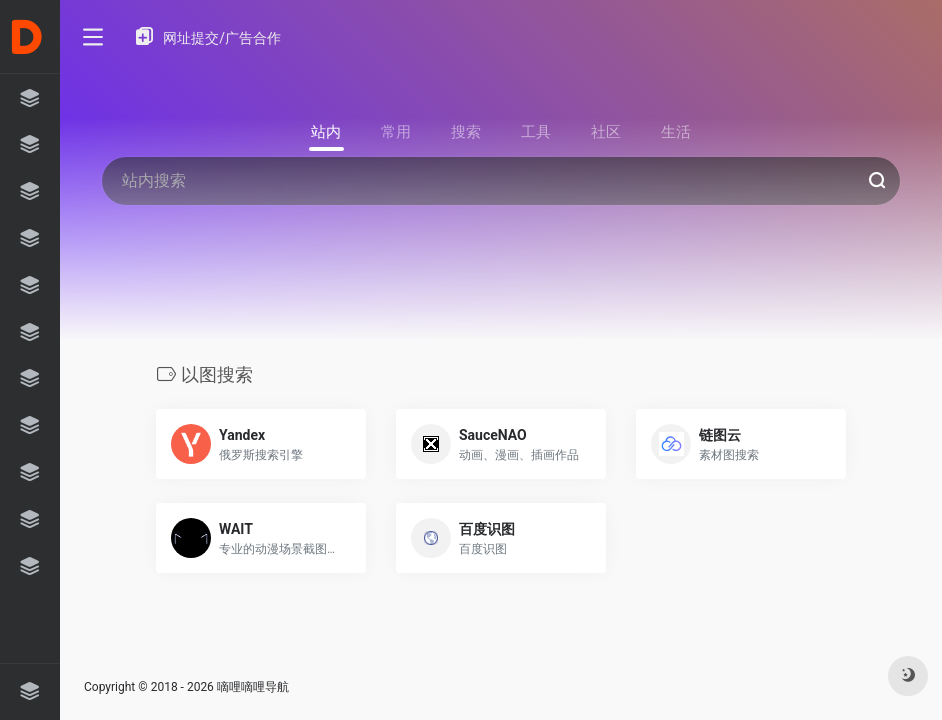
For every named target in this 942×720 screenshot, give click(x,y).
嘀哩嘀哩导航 (253, 687)
